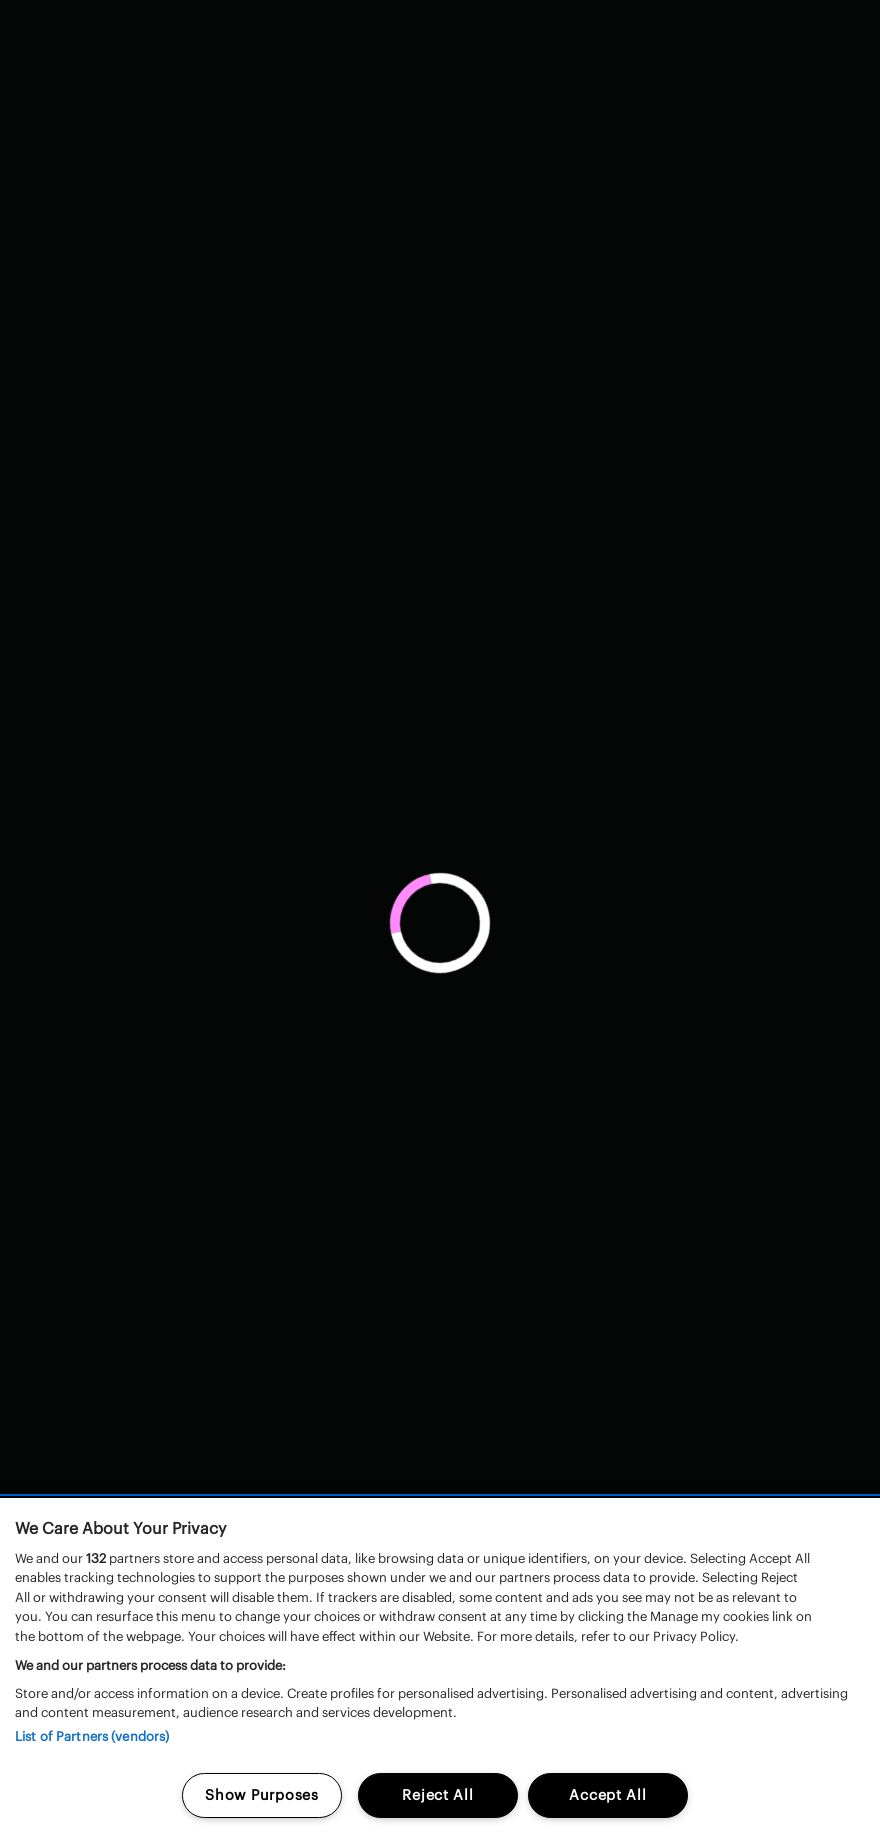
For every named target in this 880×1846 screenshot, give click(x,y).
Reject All (437, 1795)
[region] (440, 1672)
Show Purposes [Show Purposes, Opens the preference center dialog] (261, 1795)
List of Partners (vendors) (92, 1736)
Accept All (607, 1795)
